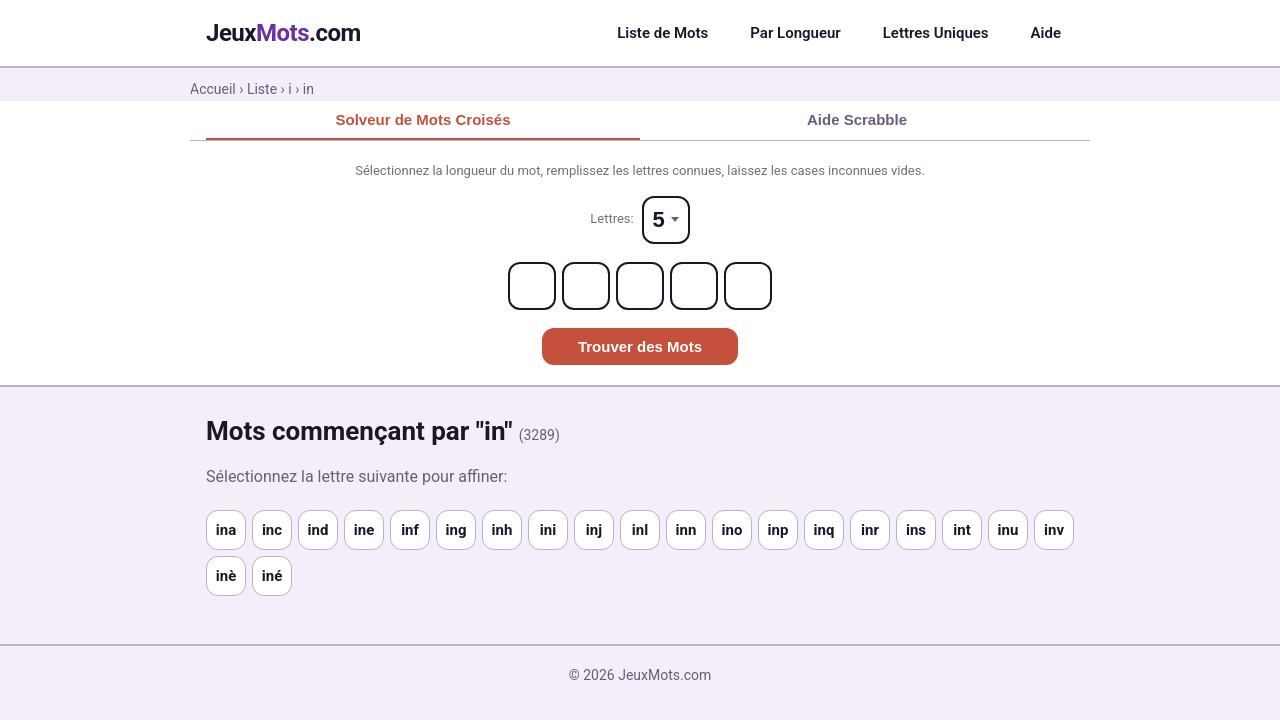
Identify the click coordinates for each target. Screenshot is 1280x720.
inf (410, 530)
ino (732, 530)
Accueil (213, 89)
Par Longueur (795, 33)
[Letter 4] (694, 286)
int (961, 530)
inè (226, 576)
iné (272, 576)
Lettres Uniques (936, 33)
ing (456, 530)
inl (640, 530)
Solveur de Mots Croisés (422, 119)
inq (824, 530)
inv (1054, 530)
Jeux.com (283, 33)
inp (778, 530)
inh (502, 530)
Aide (1046, 33)
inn (686, 530)
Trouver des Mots (640, 346)
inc (272, 530)
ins (916, 530)
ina (226, 530)
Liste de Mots (662, 33)
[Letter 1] (532, 286)
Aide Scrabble (857, 119)
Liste (262, 89)
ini (548, 530)
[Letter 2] (586, 286)
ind (318, 530)
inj (594, 530)
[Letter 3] (640, 286)
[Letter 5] (748, 286)
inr (870, 530)
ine (364, 530)
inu (1008, 530)
